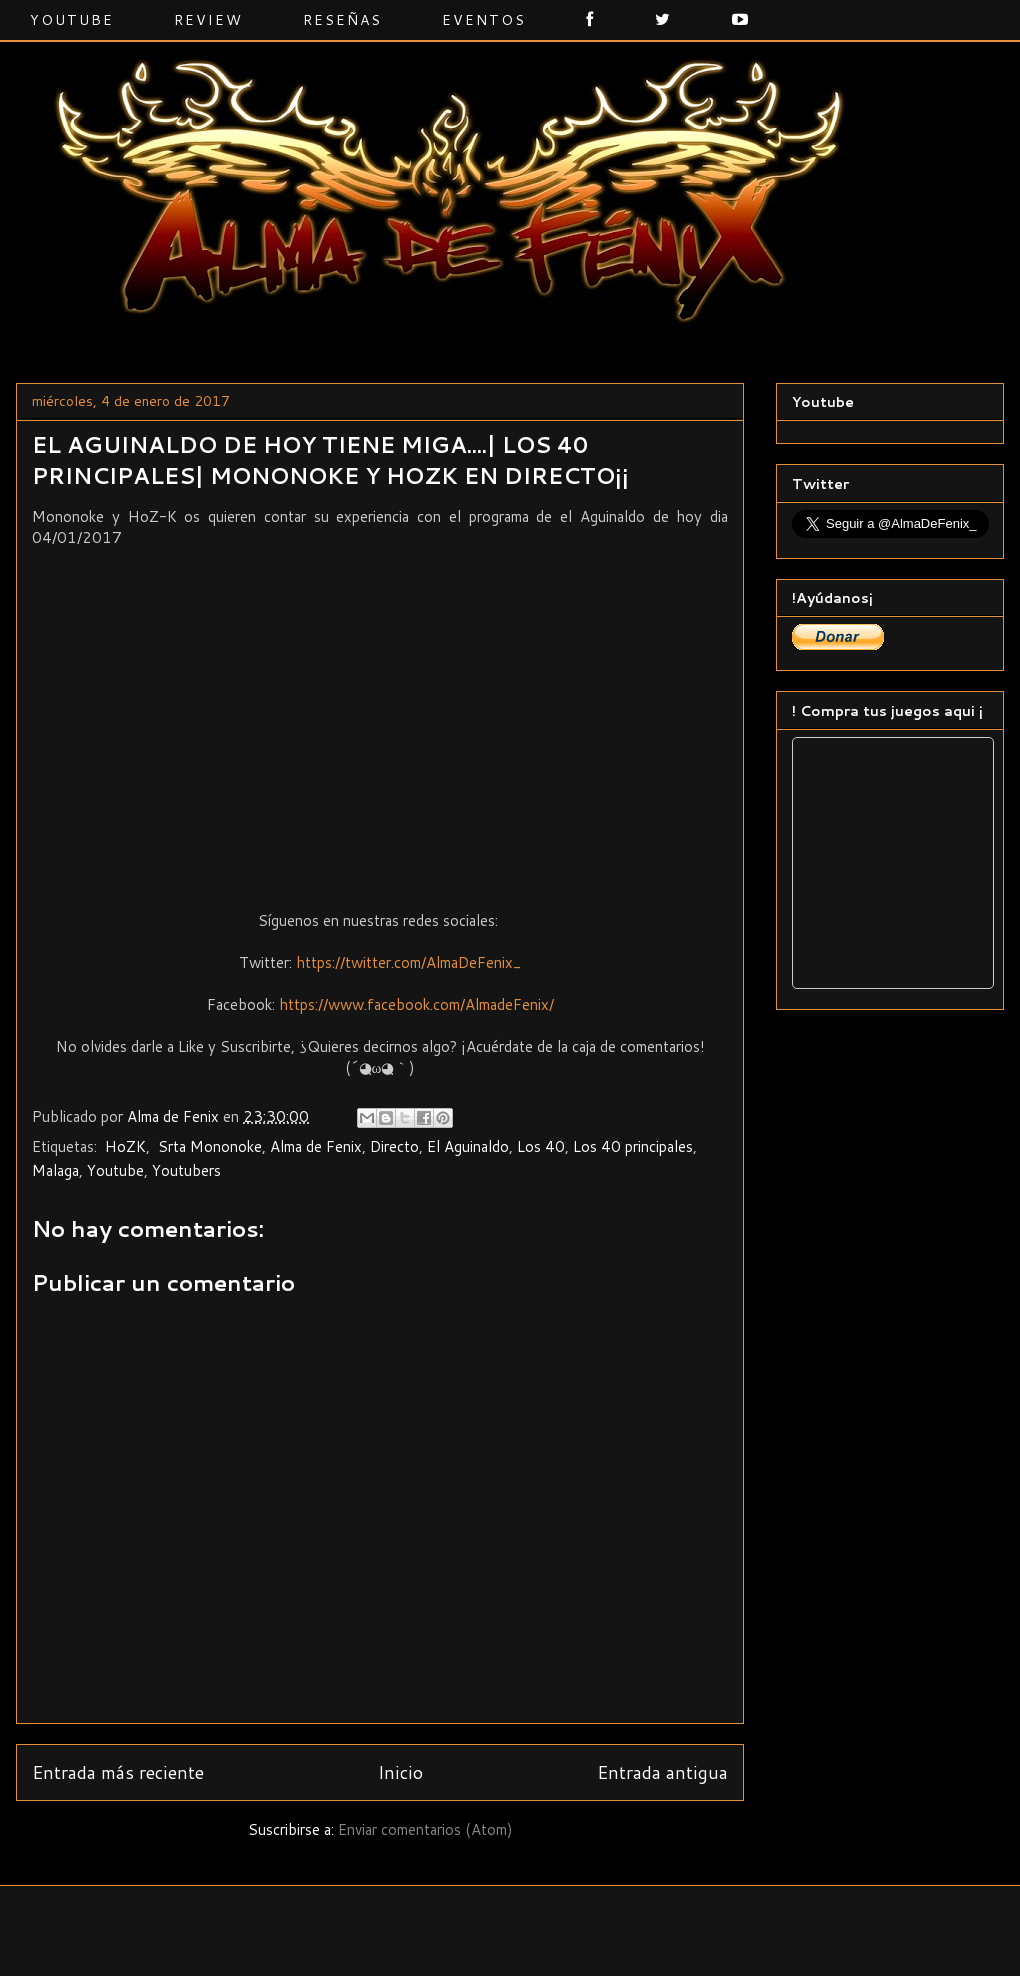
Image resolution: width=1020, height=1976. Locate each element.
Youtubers (186, 1170)
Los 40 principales (633, 1146)
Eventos (484, 20)
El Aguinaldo (468, 1146)
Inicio (400, 1772)
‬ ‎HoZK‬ (123, 1146)
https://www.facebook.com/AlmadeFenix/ (416, 1004)
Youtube (72, 20)
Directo (394, 1146)
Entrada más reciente (118, 1772)
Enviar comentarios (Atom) (425, 1829)
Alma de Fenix (316, 1146)
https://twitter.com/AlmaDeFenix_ (408, 962)
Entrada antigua (662, 1772)
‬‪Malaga (55, 1170)
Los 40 (541, 1146)
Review (208, 20)
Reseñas (342, 20)
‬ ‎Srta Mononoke (208, 1146)
